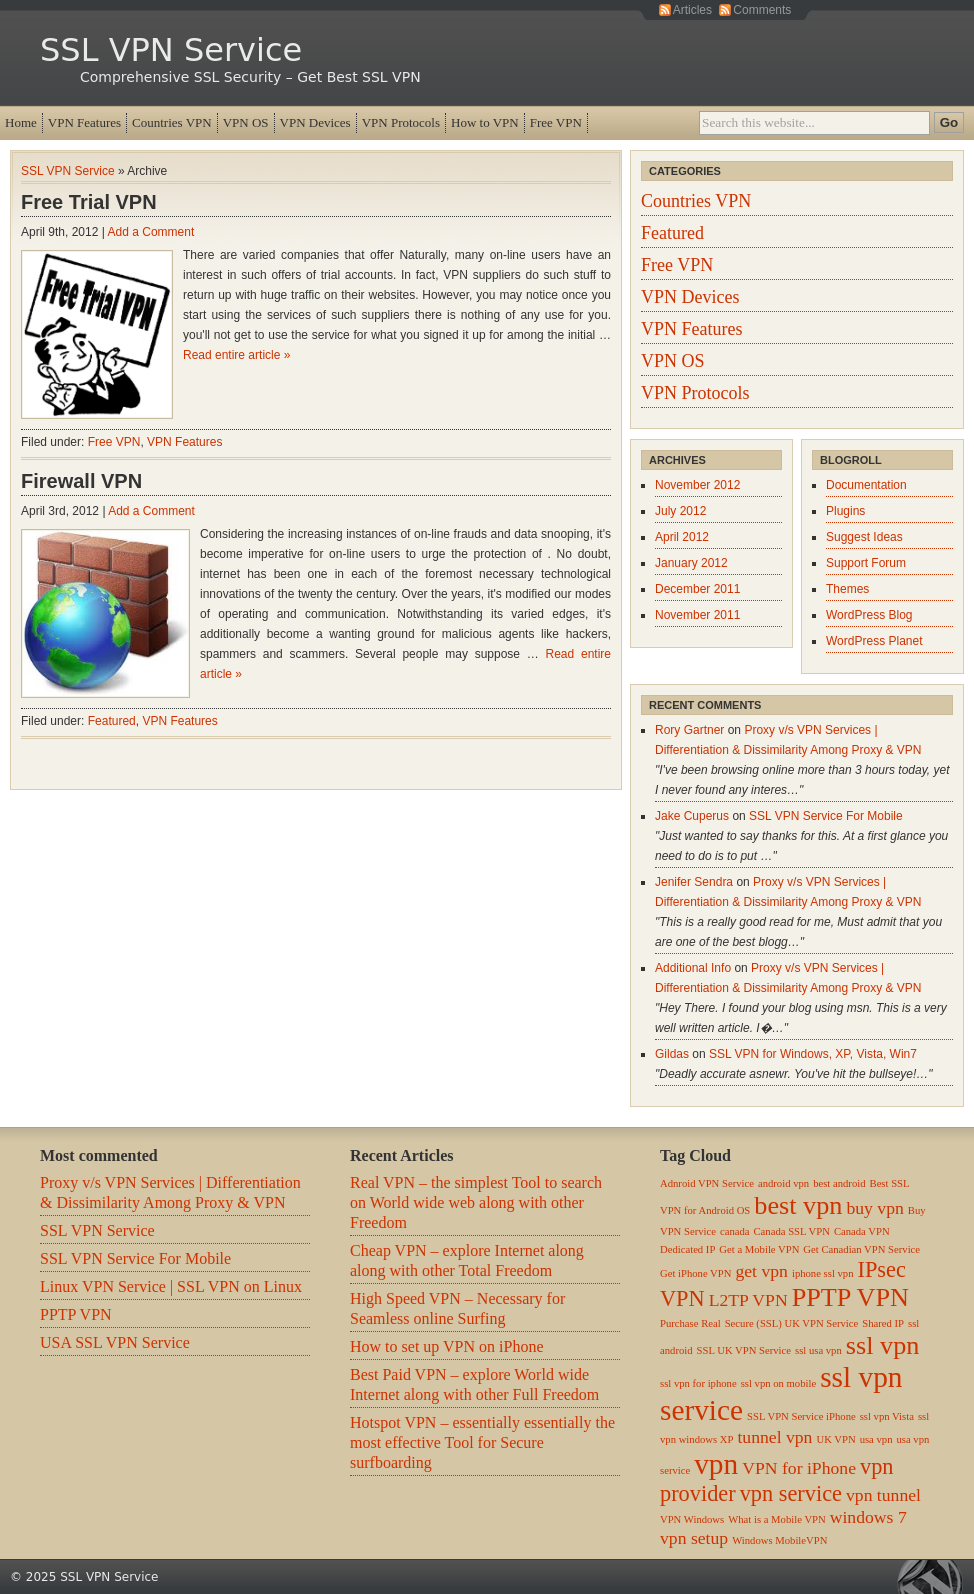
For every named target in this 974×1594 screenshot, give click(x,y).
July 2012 (680, 511)
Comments (762, 10)
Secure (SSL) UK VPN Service (792, 1323)
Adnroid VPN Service (707, 1183)
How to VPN (485, 122)
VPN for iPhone (799, 1468)
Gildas (672, 1054)
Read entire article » (236, 355)
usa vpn (876, 1439)
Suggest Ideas (864, 537)
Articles (692, 10)
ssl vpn (883, 1345)
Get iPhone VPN (695, 1273)
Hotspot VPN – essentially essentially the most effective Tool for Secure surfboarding (482, 1442)
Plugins (845, 511)
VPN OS (246, 122)
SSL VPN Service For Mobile (826, 816)
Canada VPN (862, 1231)
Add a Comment (151, 232)
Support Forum (866, 563)
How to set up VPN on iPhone (447, 1346)
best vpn (798, 1205)
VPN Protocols (401, 122)
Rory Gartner (689, 730)
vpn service (791, 1493)
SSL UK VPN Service (744, 1350)
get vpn (761, 1271)
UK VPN (835, 1439)
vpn (716, 1464)
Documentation (866, 485)
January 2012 (691, 563)
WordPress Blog (869, 615)
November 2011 (697, 615)
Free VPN (556, 122)
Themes (847, 589)
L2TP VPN (748, 1300)
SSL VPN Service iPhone (801, 1416)
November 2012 (697, 485)
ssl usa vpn (818, 1350)
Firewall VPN (81, 481)
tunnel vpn (774, 1437)
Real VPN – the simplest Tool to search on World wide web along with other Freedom (476, 1202)
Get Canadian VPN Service (861, 1249)
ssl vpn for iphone (698, 1383)
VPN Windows (692, 1519)
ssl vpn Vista (887, 1416)
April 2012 (682, 537)
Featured (112, 721)
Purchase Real (690, 1323)
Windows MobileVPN (779, 1540)
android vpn (783, 1183)
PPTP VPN (76, 1314)
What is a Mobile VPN (776, 1519)
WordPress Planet (874, 641)
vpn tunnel (883, 1495)
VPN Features (84, 122)
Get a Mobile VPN (759, 1249)
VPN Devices (315, 122)
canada (735, 1231)
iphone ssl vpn (823, 1273)
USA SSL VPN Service (115, 1342)
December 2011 (697, 589)
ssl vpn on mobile (778, 1383)
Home (21, 122)
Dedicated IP (687, 1249)
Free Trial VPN (89, 202)
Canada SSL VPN (792, 1231)
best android (839, 1183)
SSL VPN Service (171, 50)
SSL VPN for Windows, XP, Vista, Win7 (813, 1054)
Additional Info (693, 968)
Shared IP (883, 1323)
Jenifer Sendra (694, 882)
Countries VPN (172, 122)
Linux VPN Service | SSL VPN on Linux (171, 1286)
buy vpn (874, 1208)
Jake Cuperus (692, 816)
